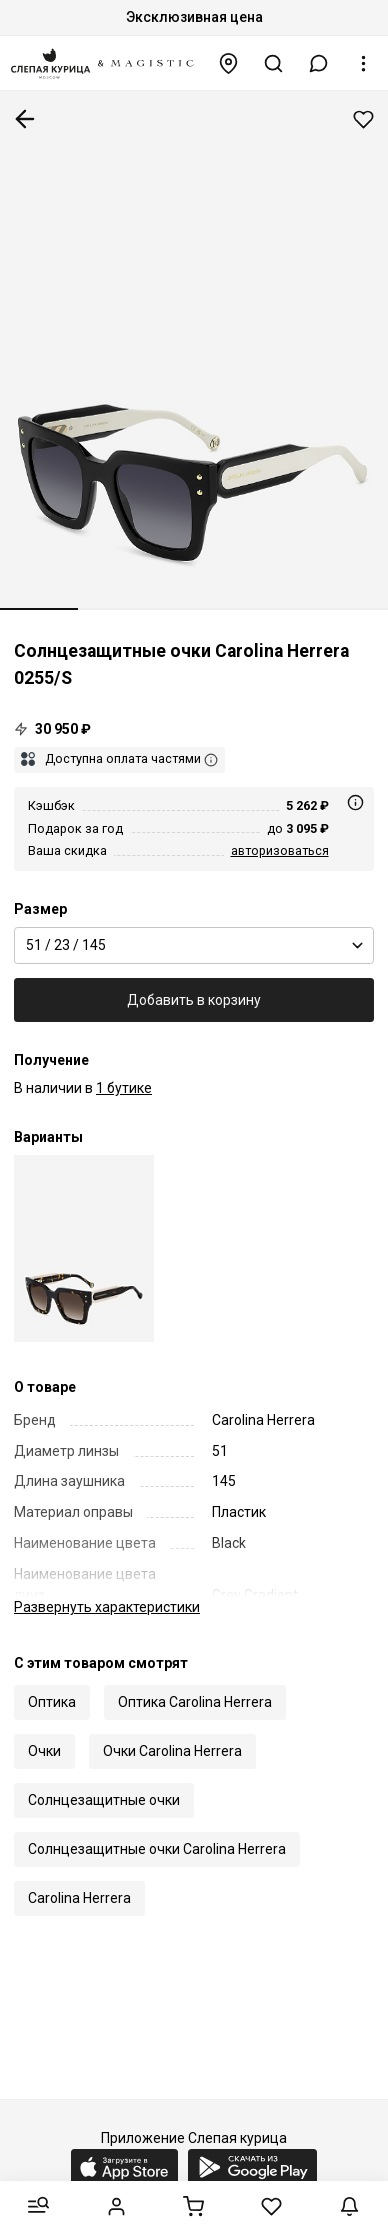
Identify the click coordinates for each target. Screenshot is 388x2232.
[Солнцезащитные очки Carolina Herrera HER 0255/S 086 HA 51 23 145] (84, 1248)
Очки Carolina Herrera (172, 1751)
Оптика (52, 1702)
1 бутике (124, 1088)
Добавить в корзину (194, 1000)
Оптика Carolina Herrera (195, 1702)
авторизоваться (280, 850)
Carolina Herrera (79, 1898)
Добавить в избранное (363, 119)
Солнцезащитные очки (104, 1800)
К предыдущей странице (25, 119)
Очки (44, 1751)
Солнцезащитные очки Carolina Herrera (157, 1849)
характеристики (107, 1607)
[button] (319, 63)
